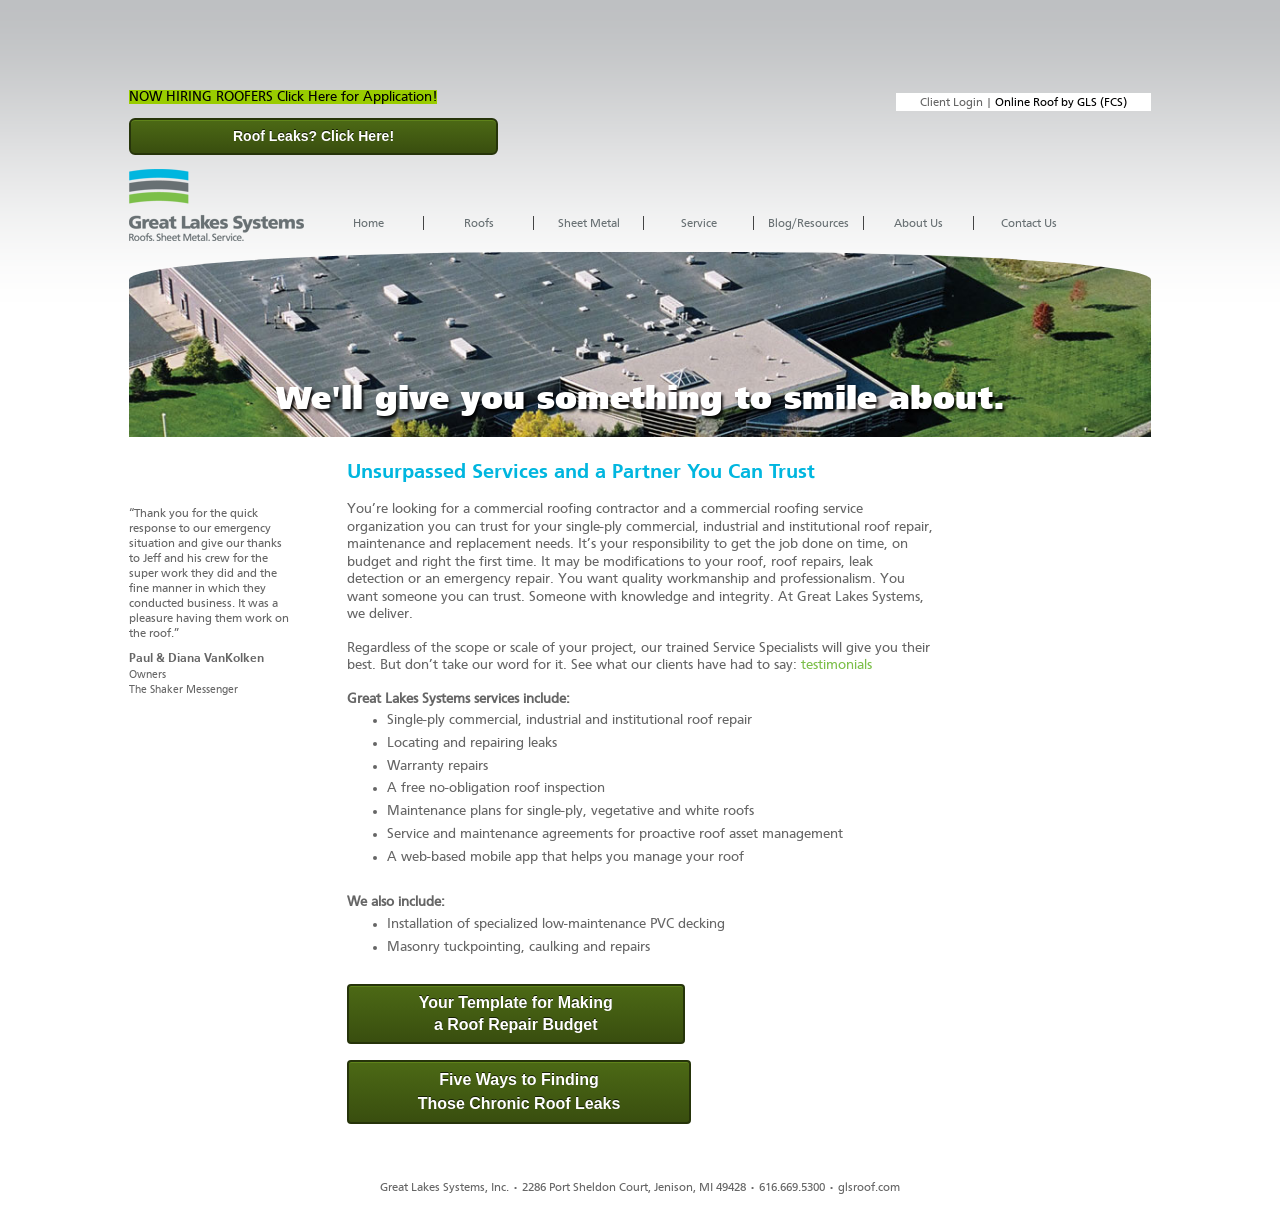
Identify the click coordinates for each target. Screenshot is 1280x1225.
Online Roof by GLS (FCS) (1061, 102)
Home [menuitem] (368, 223)
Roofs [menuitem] (479, 223)
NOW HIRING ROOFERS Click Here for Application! (283, 97)
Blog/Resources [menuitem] (808, 223)
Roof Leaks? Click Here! (313, 136)
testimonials (836, 665)
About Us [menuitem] (918, 223)
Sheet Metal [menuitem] (589, 223)
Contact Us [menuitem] (1029, 223)
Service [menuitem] (699, 223)
